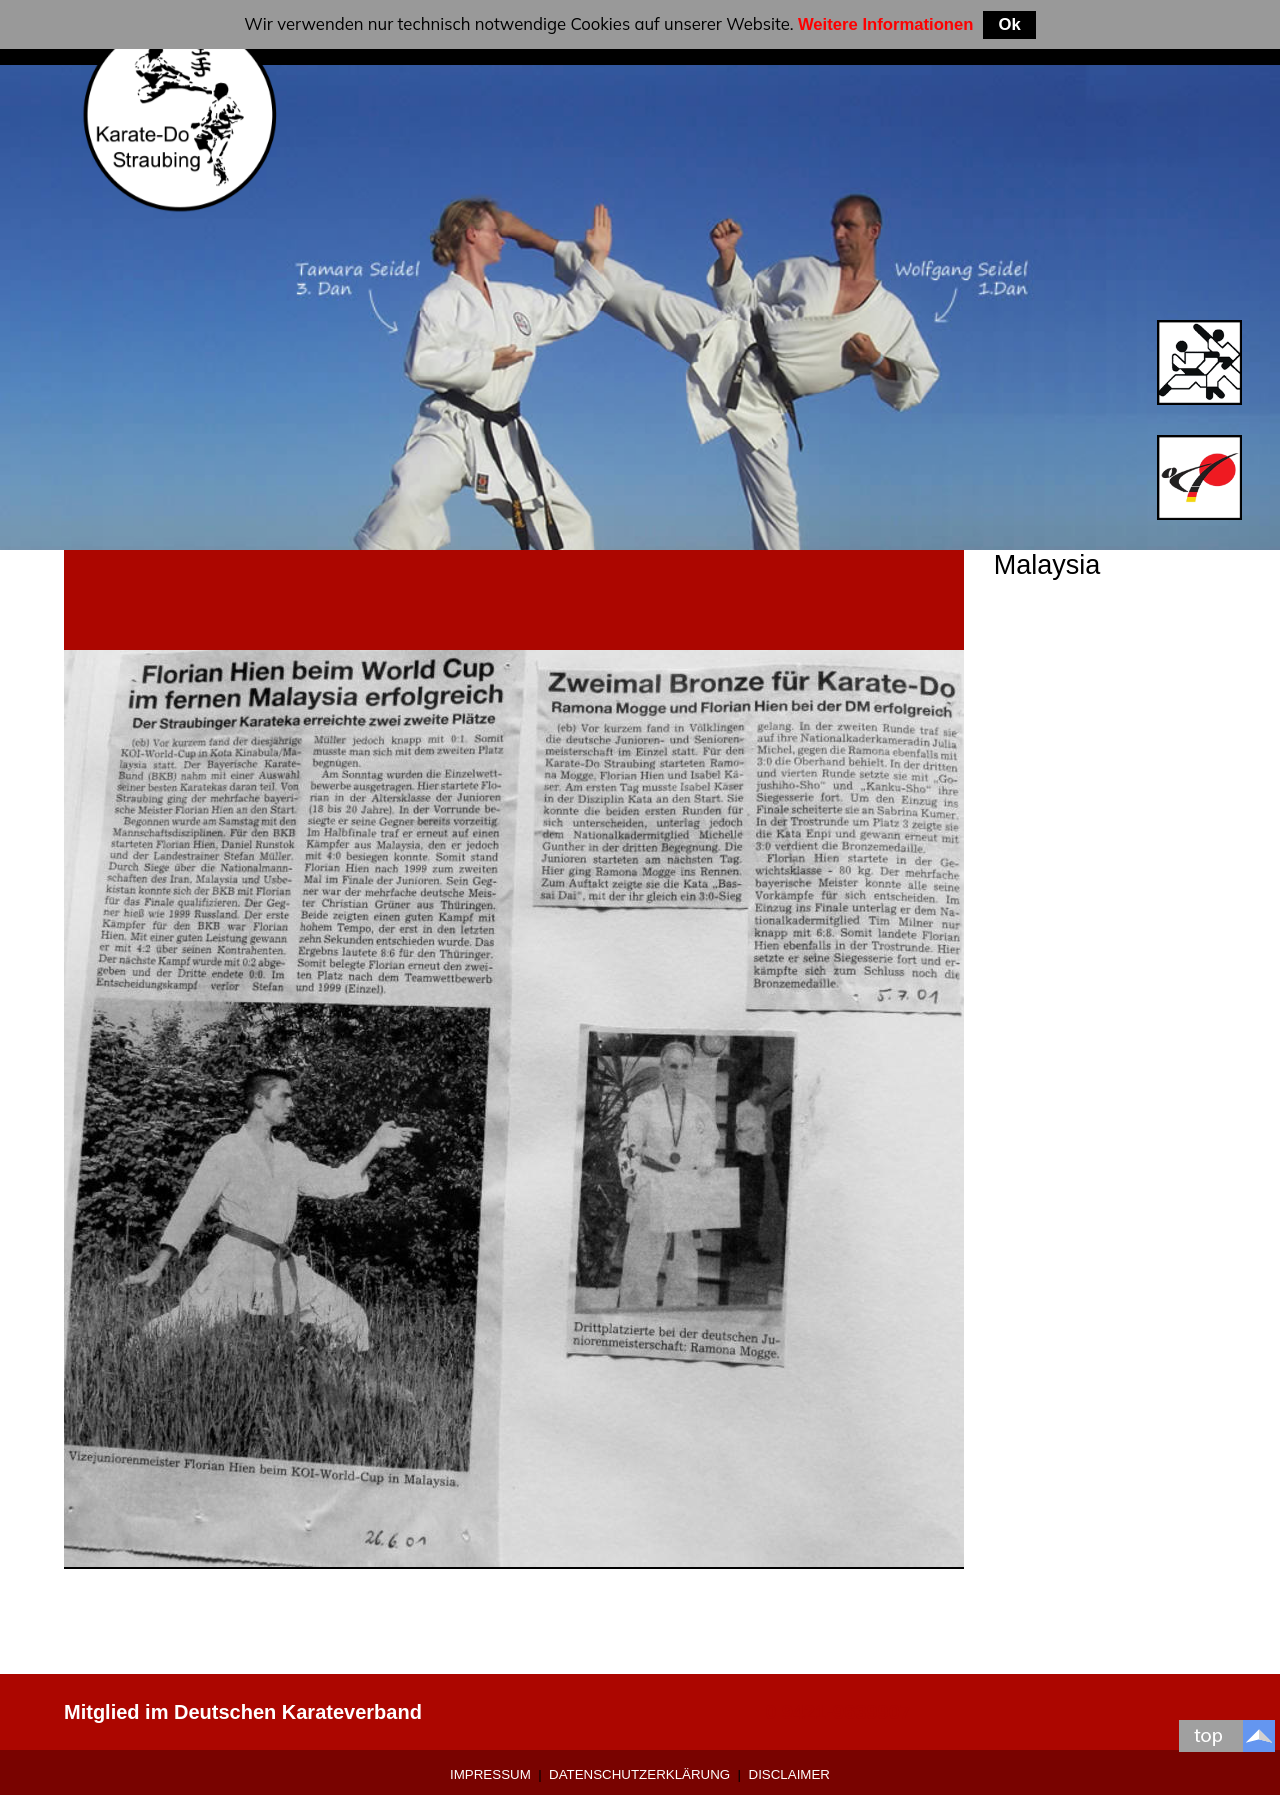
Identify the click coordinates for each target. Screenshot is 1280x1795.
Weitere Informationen (886, 24)
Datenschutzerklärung (639, 1774)
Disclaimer (789, 1774)
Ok (1009, 24)
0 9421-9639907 (838, 1712)
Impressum (490, 1774)
